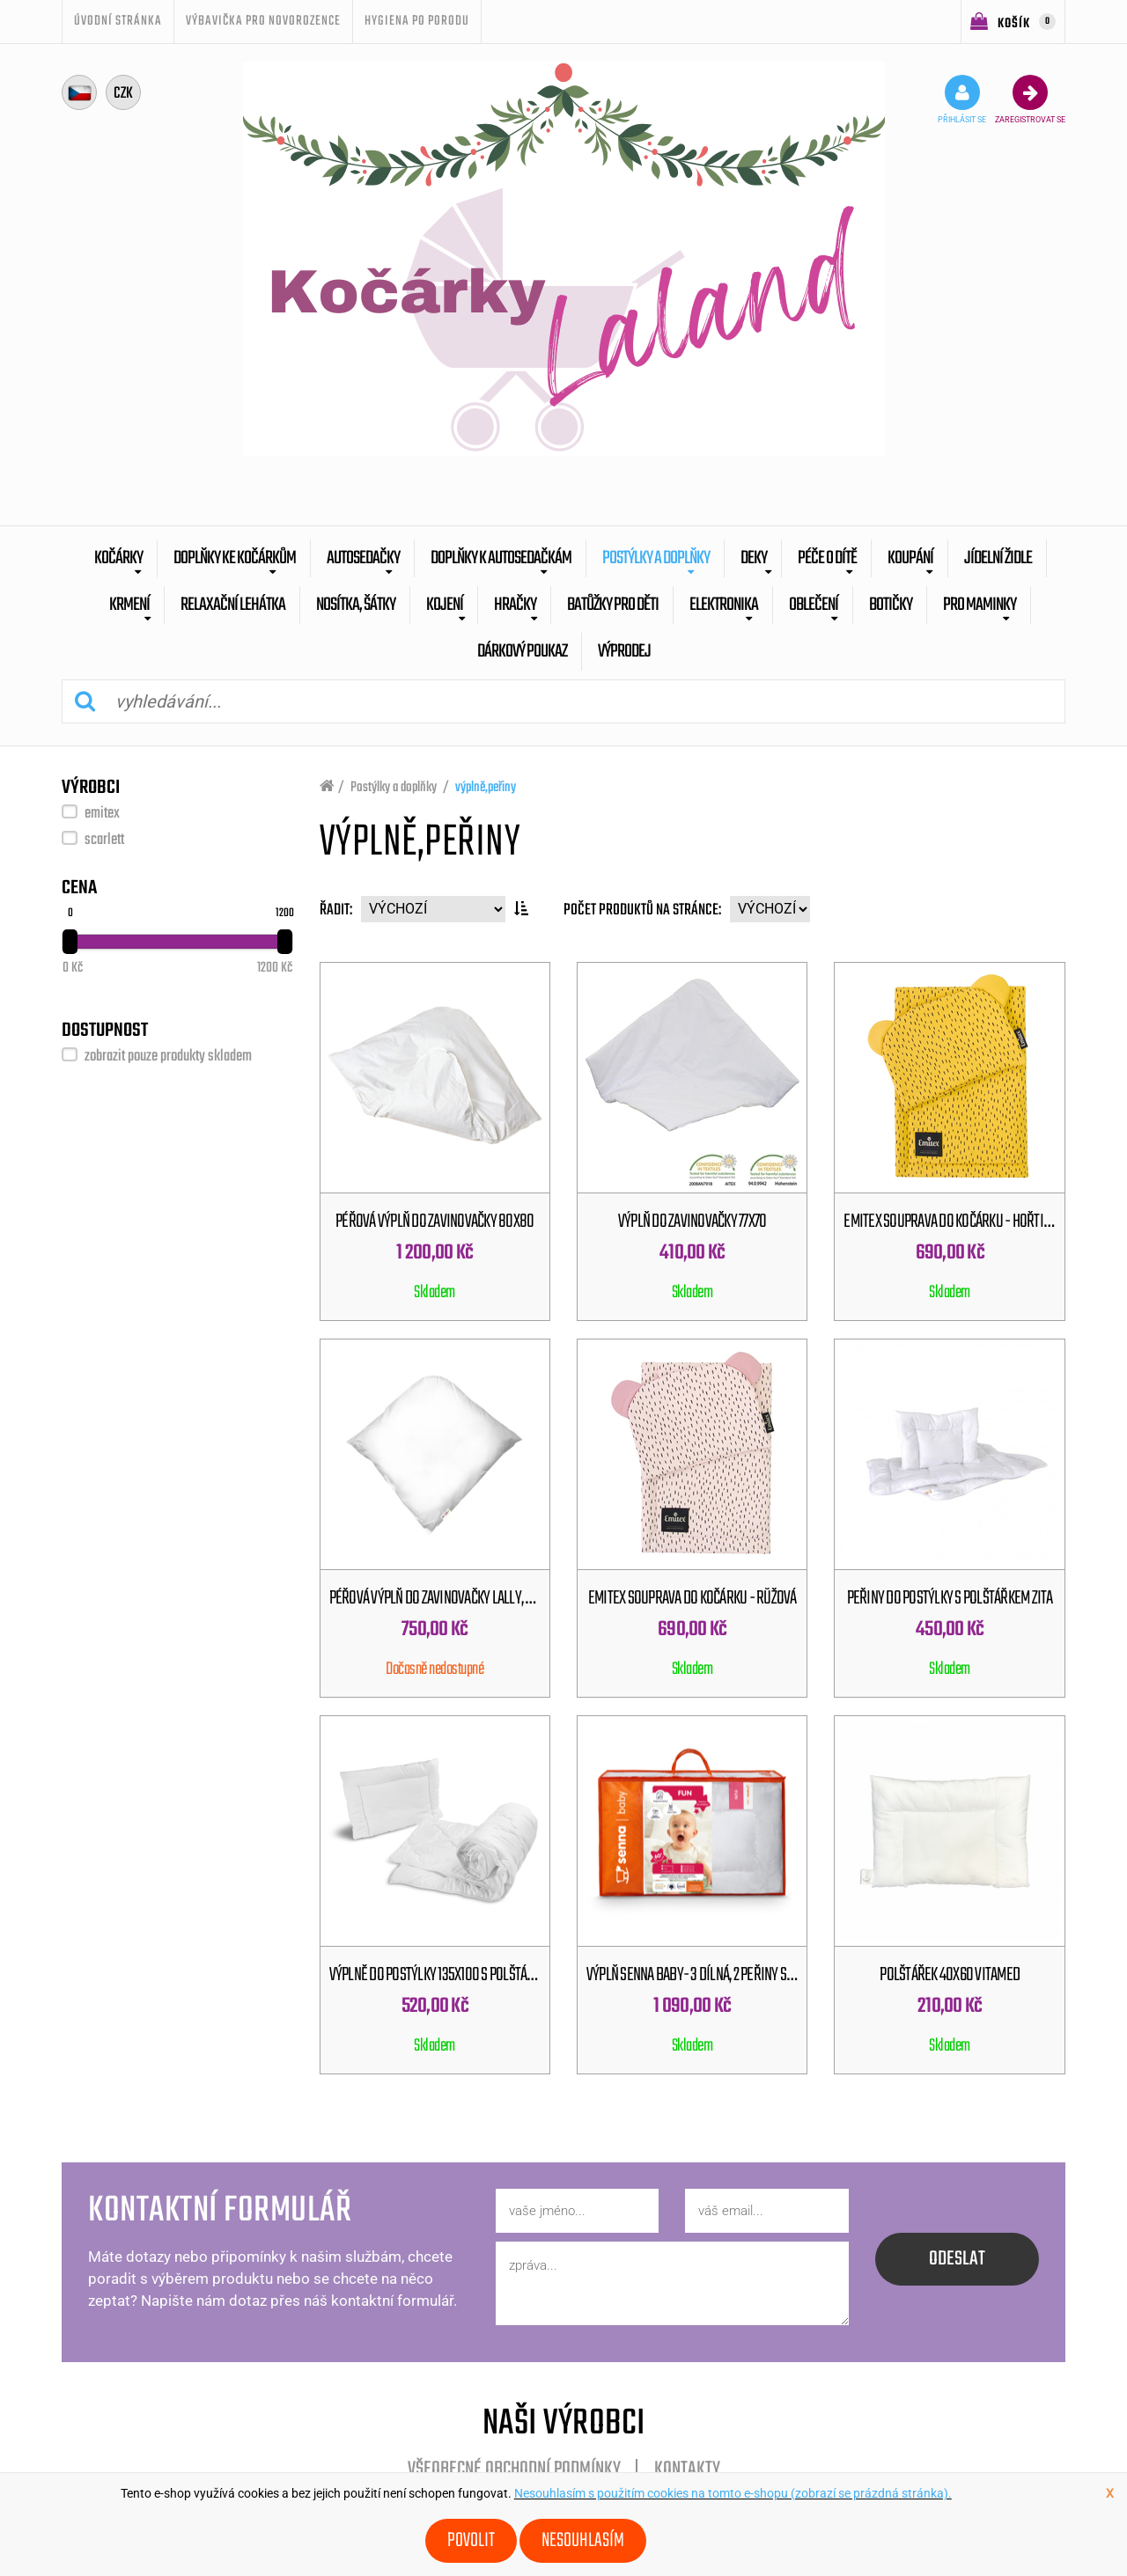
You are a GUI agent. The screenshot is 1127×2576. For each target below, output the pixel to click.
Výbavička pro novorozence (263, 21)
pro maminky (979, 605)
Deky (753, 558)
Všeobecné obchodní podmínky (514, 2469)
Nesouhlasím (582, 2541)
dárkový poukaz (522, 651)
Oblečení (813, 605)
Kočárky (118, 558)
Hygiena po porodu (417, 21)
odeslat (957, 2259)
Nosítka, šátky (355, 605)
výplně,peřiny (485, 787)
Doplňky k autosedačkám (501, 558)
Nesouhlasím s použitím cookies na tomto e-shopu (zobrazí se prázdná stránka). (733, 2493)
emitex (102, 814)
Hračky (515, 605)
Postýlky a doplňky (656, 558)
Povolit (471, 2541)
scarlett (104, 840)
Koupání (910, 558)
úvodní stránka (118, 21)
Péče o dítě (827, 558)
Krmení (129, 605)
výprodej (624, 651)
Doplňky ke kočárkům (234, 558)
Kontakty (687, 2469)
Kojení (444, 605)
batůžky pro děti (613, 605)
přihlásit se (962, 99)
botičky (890, 605)
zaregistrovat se (1030, 99)
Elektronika (723, 605)
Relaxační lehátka (232, 605)
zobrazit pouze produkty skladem (168, 1057)
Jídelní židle (998, 558)
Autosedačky (363, 558)
